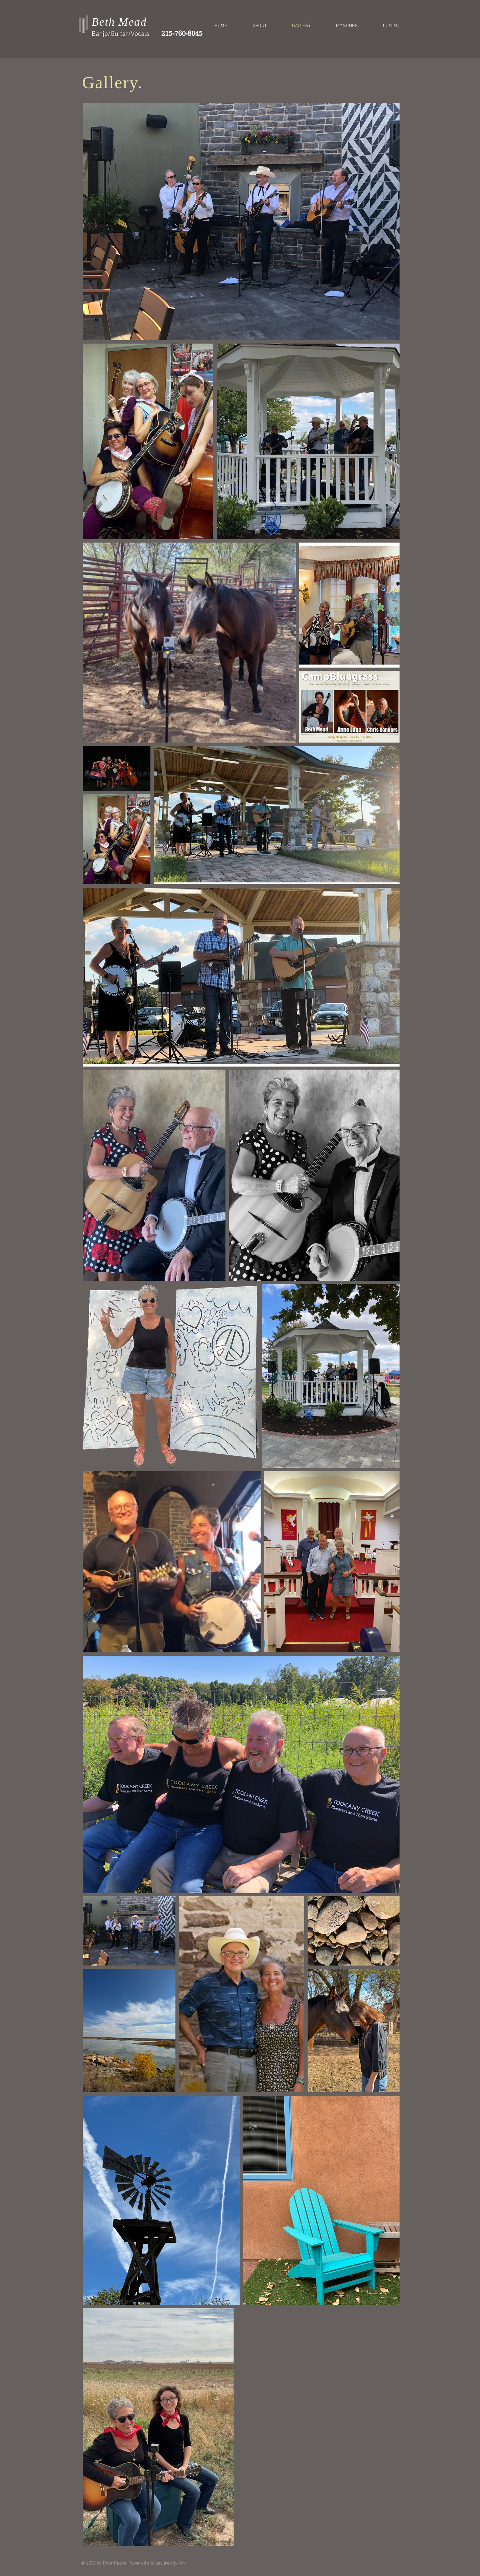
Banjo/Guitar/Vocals (120, 34)
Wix (181, 2563)
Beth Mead (119, 22)
